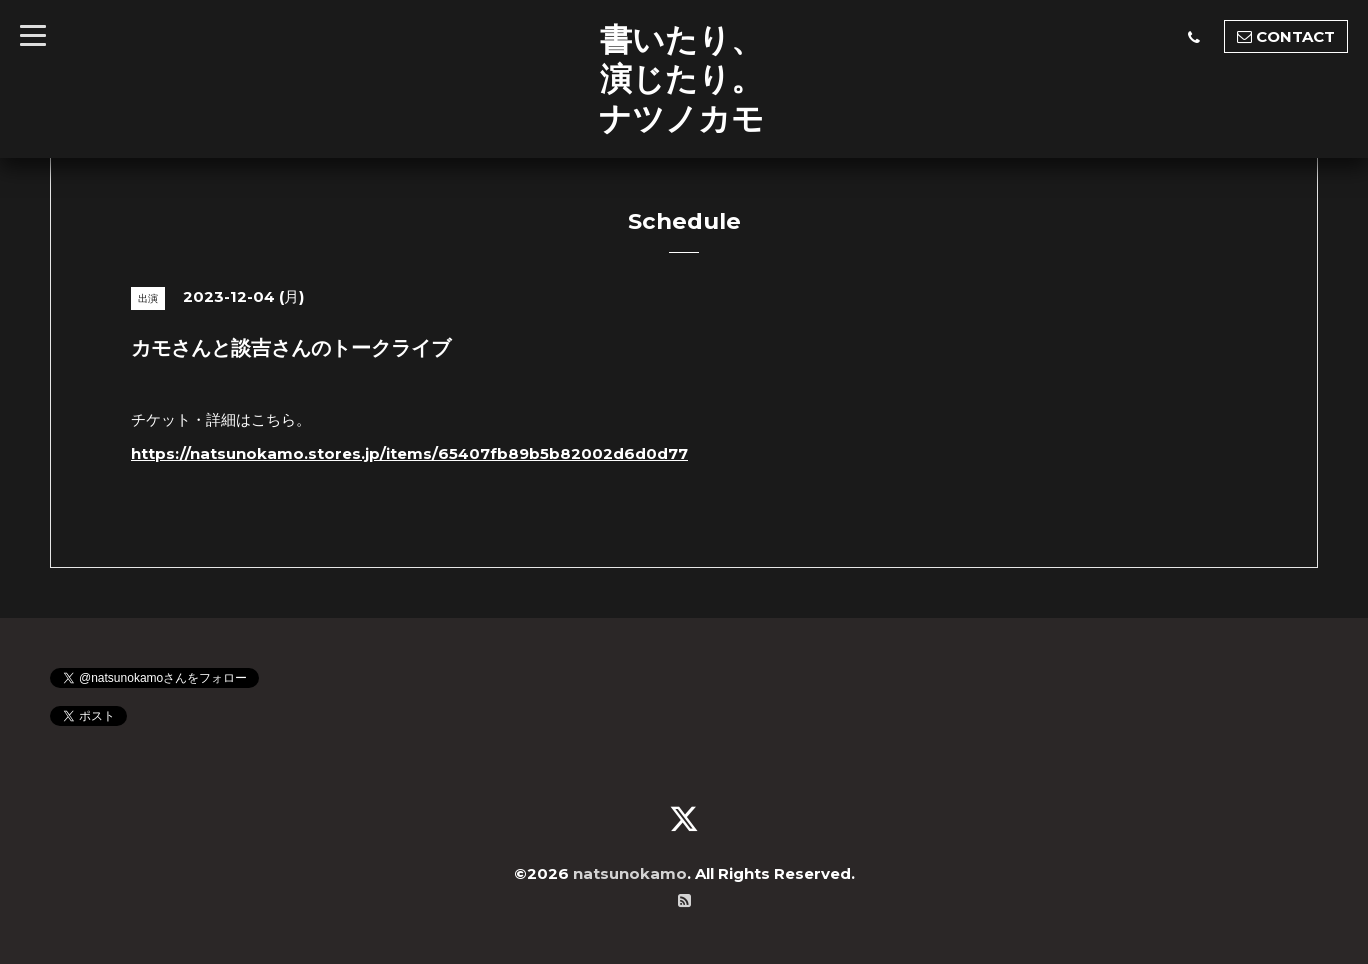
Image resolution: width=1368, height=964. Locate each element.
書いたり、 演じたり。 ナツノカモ (681, 78)
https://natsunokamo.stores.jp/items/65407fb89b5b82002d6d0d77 (409, 453)
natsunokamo (630, 873)
